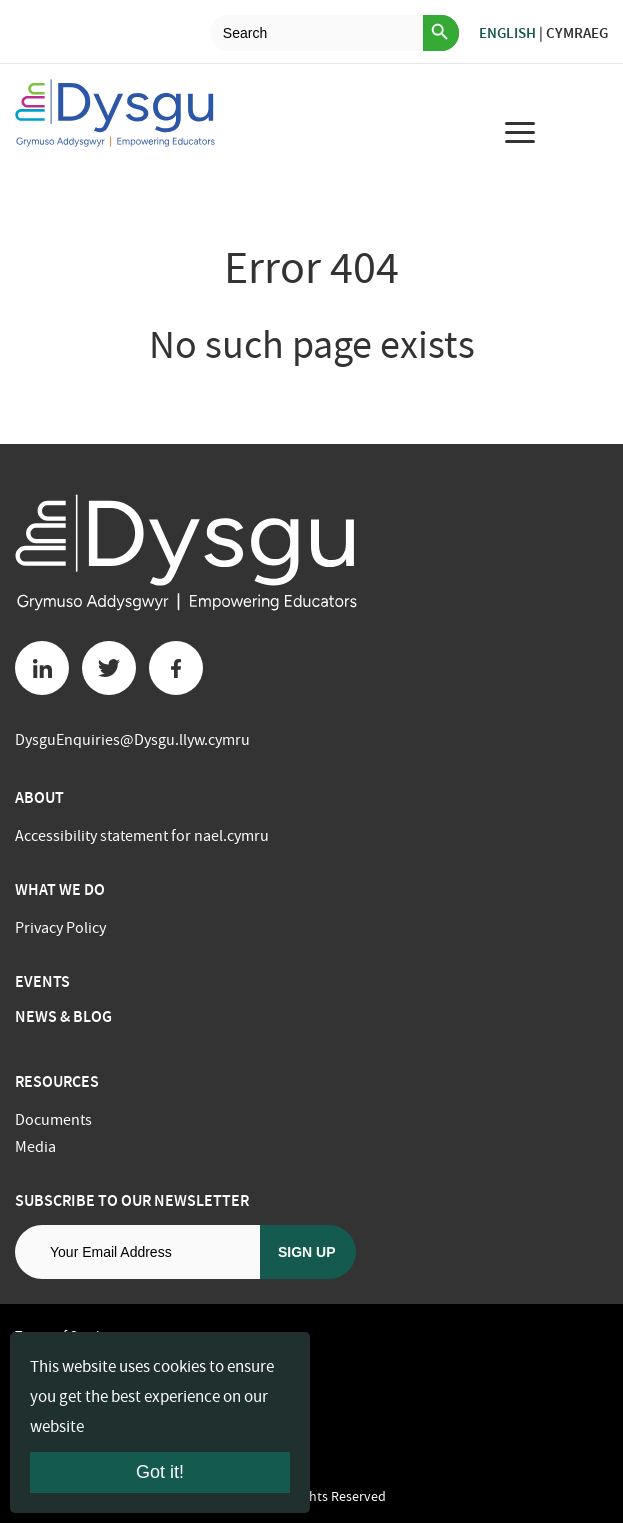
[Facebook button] (176, 668)
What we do (60, 889)
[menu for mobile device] (520, 132)
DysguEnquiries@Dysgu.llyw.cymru (132, 740)
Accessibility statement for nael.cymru (142, 836)
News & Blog (63, 1016)
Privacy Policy (60, 928)
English (507, 33)
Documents (53, 1120)
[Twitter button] (109, 668)
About (39, 797)
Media (35, 1147)
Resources (57, 1081)
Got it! (160, 1472)
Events (42, 981)
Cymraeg (577, 33)
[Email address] (137, 1252)
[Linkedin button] (42, 668)
